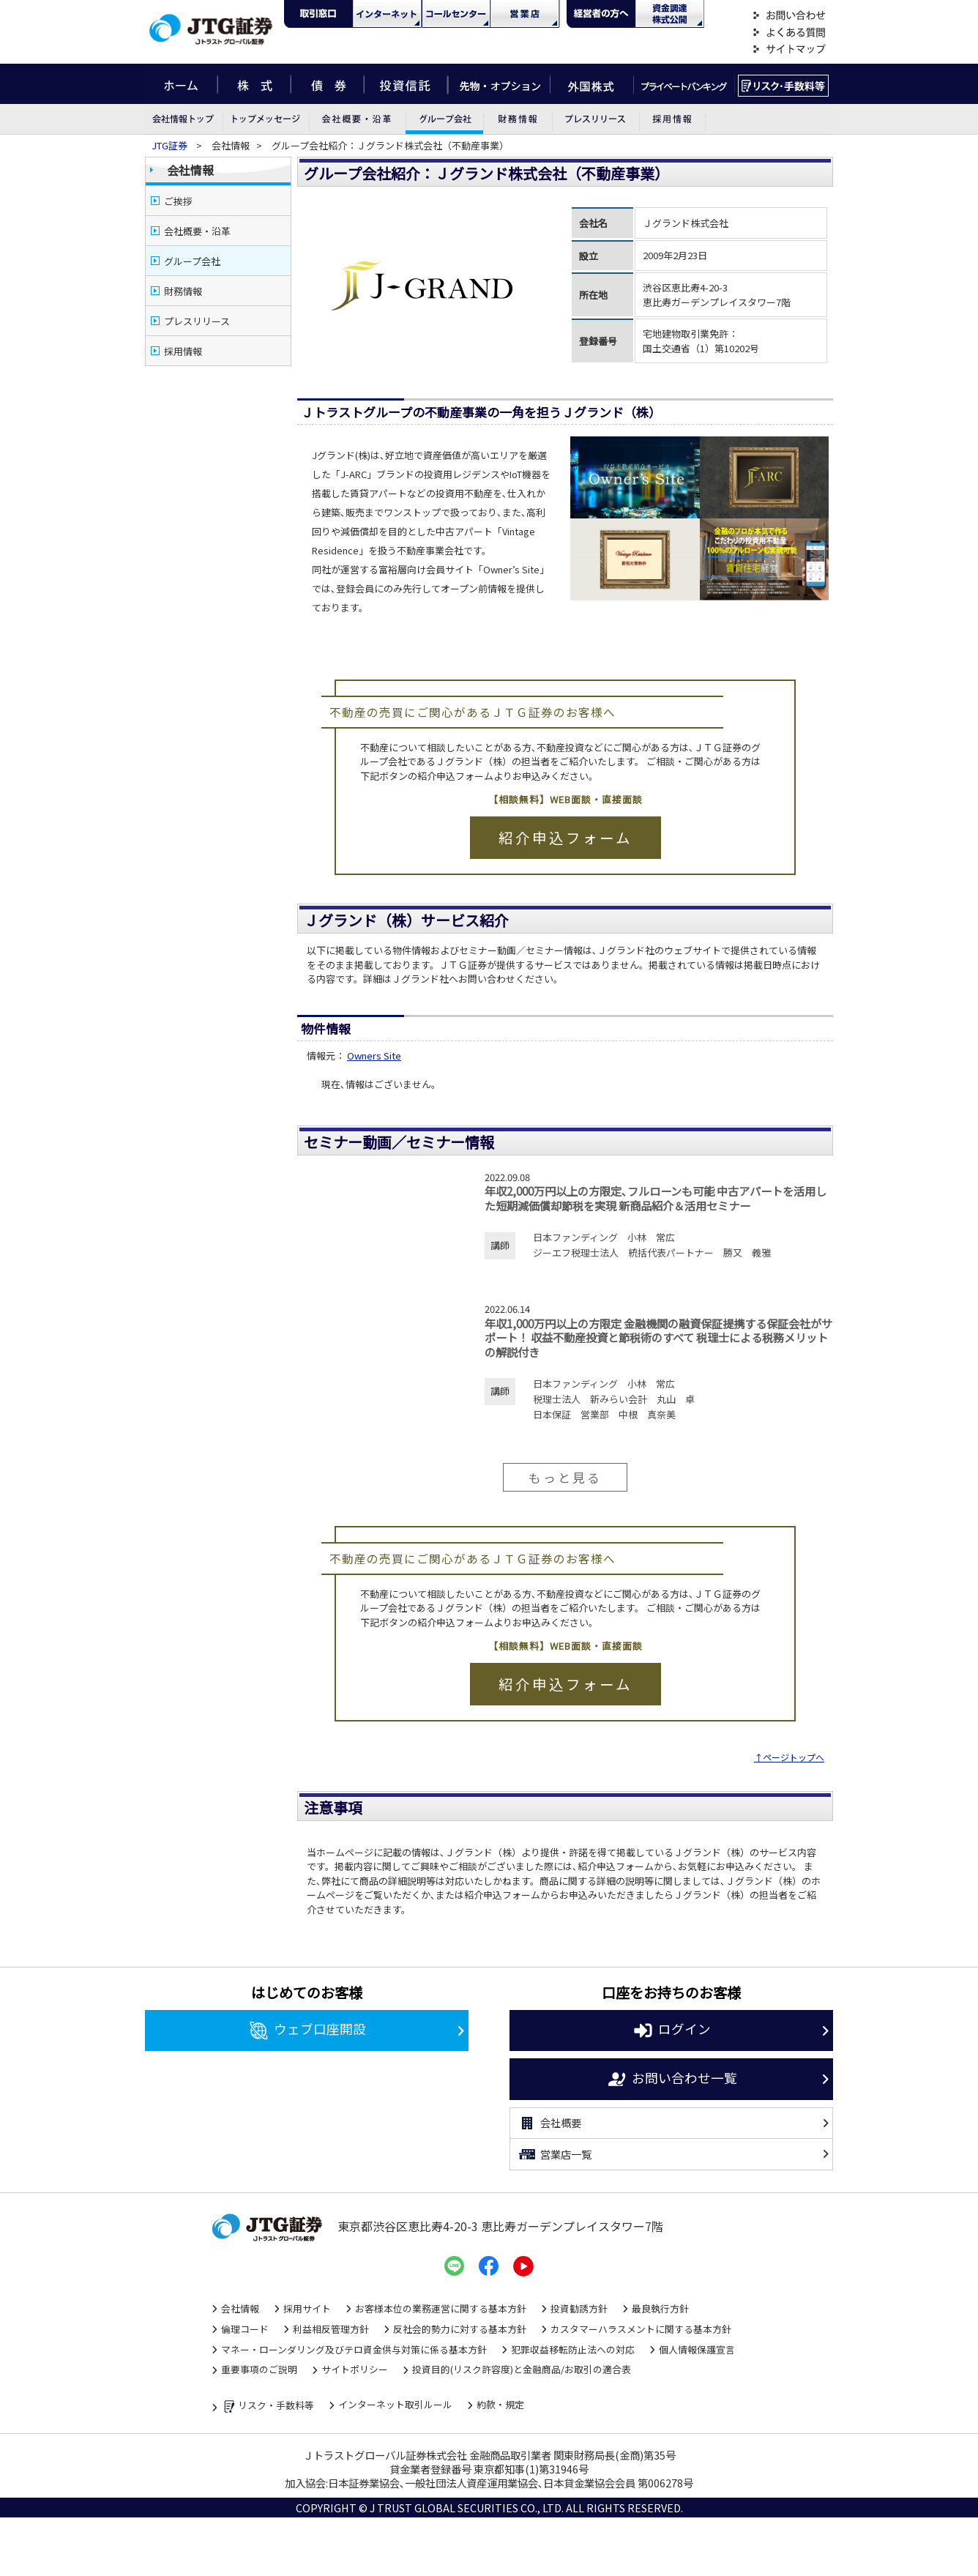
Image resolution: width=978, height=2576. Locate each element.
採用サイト (307, 2308)
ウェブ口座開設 (307, 2030)
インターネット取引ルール (395, 2404)
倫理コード (245, 2329)
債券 (328, 84)
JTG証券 (171, 145)
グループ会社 (444, 119)
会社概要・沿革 (357, 119)
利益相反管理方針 (331, 2329)
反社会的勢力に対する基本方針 (459, 2329)
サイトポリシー (354, 2369)
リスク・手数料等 (267, 2406)
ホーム (181, 84)
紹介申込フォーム (565, 837)
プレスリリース (595, 119)
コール (456, 14)
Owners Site (374, 1055)
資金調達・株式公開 (669, 14)
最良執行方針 (660, 2308)
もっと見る (565, 1477)
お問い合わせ (789, 15)
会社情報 (184, 119)
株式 (254, 84)
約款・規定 (500, 2404)
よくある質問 (789, 32)
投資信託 (406, 84)
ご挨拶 (178, 201)
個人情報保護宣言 (697, 2349)
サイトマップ (789, 49)
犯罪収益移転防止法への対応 (573, 2349)
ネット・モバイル (387, 14)
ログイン (672, 2030)
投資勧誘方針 (579, 2308)
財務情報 (517, 119)
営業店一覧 (554, 2154)
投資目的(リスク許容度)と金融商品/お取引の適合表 (521, 2369)
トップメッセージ (266, 119)
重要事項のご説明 (259, 2369)
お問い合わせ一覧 (671, 2079)
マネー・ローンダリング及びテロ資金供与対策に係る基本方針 (354, 2349)
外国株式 (592, 84)
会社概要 (549, 2123)
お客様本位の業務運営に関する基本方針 (440, 2308)
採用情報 (671, 119)
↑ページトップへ (789, 1757)
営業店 (524, 14)
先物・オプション (499, 84)
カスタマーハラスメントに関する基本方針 (640, 2329)
